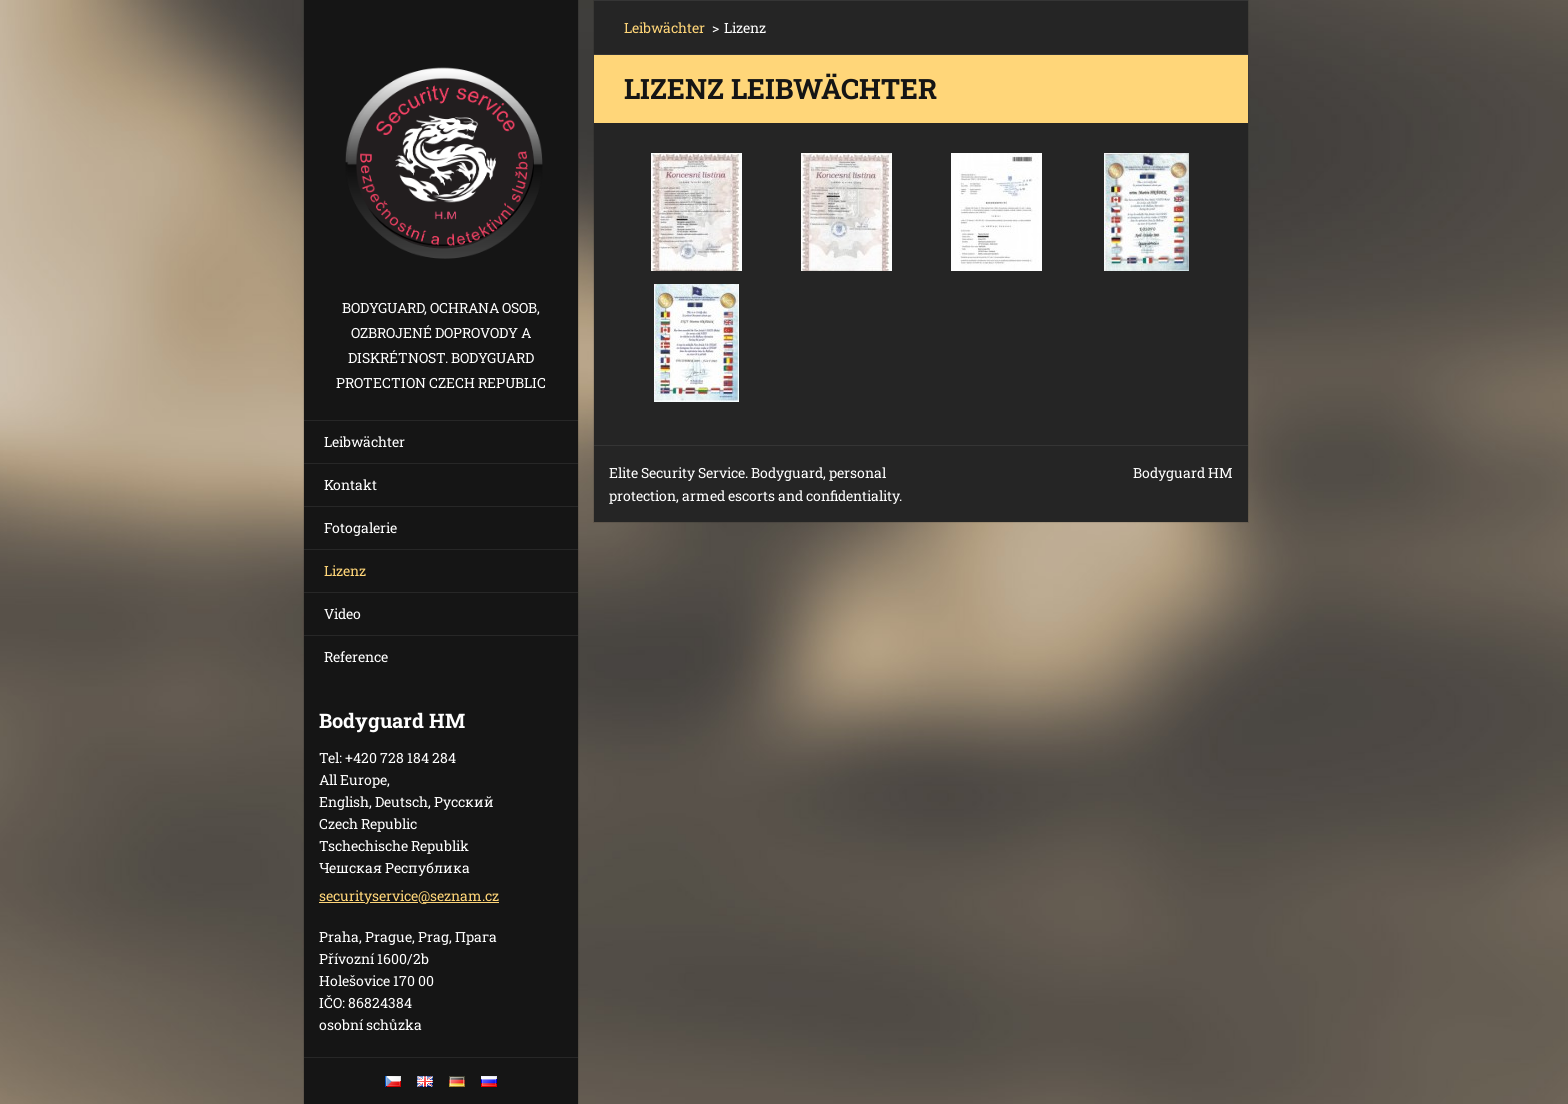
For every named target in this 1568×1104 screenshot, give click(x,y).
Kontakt (350, 484)
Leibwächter (364, 441)
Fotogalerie (360, 527)
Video (342, 613)
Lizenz (345, 570)
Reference (356, 656)
